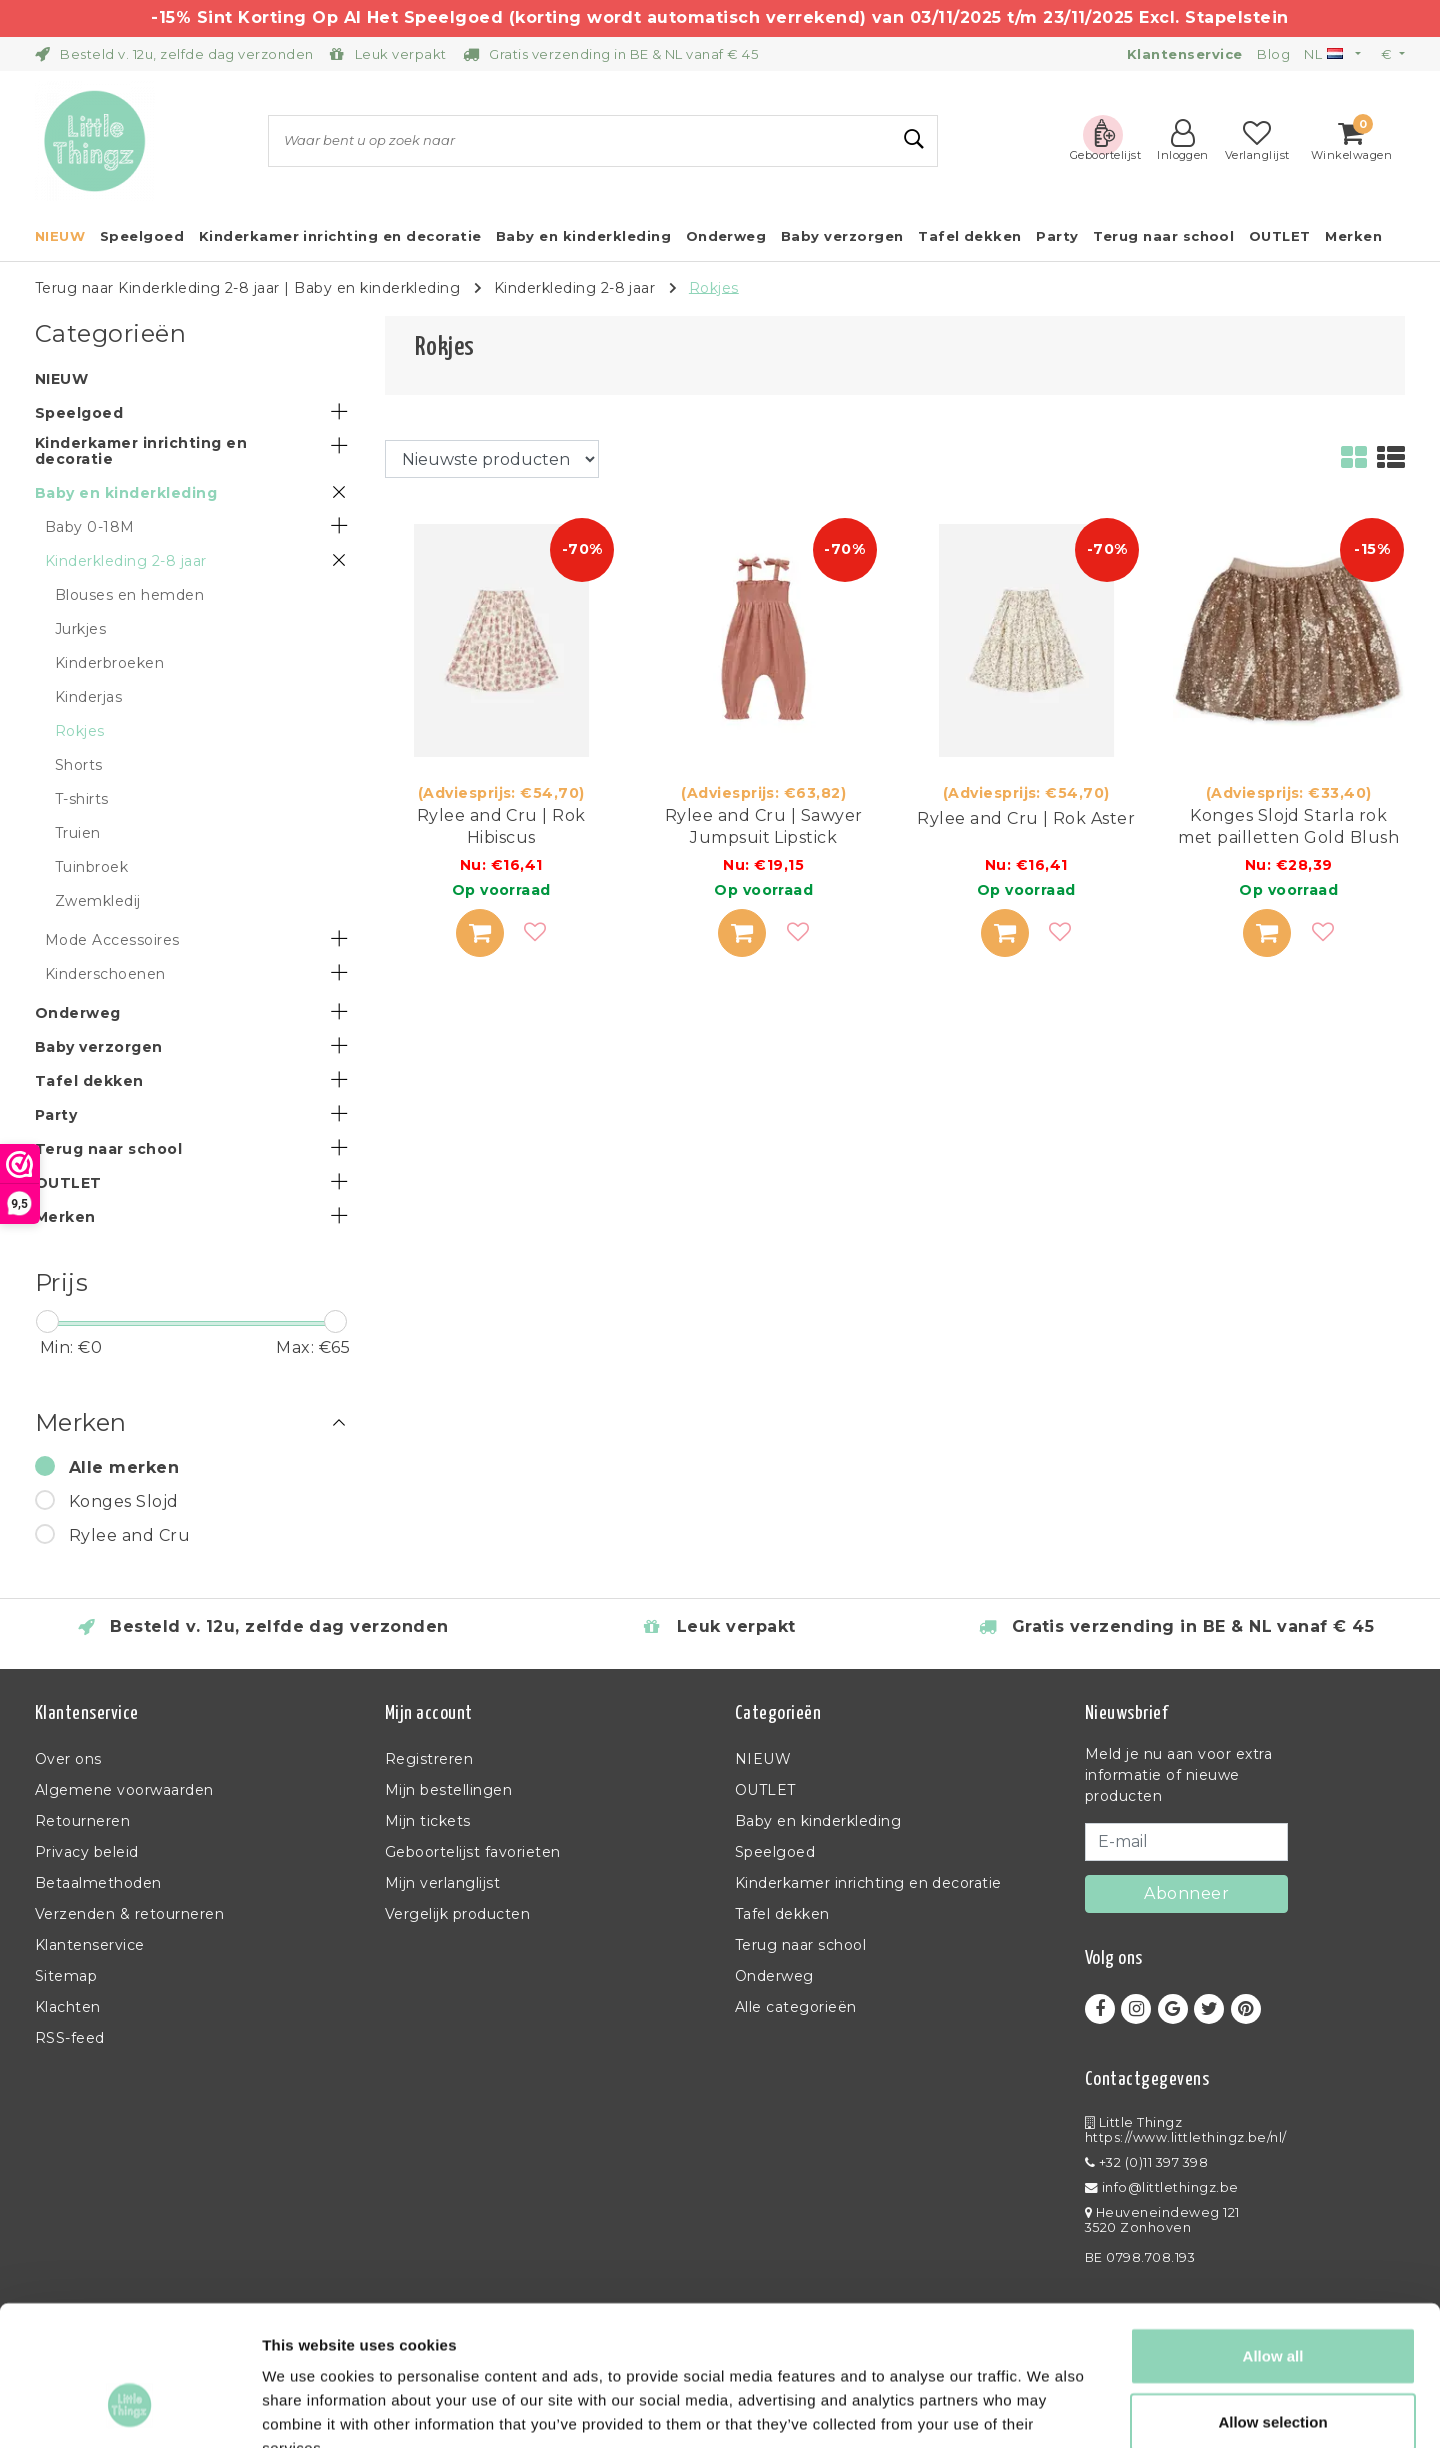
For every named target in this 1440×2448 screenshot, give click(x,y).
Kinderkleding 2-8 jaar (575, 287)
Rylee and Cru (129, 1535)
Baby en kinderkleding (377, 287)
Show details (1049, 2408)
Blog (1273, 54)
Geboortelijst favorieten (473, 1852)
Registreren (429, 1759)
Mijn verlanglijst (442, 1883)
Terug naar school (800, 1945)
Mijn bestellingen (448, 1790)
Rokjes (714, 287)
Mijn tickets (428, 1821)
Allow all (1273, 2235)
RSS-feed (70, 2038)
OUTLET (765, 1790)
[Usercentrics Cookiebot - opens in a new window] (129, 2409)
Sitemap (66, 1976)
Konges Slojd (124, 1501)
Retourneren (82, 1821)
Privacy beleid (87, 1852)
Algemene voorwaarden (124, 1790)
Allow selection (1272, 2301)
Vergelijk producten (457, 1914)
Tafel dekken (782, 1914)
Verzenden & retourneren (129, 1914)
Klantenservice (90, 1945)
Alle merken (124, 1467)
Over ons (68, 1759)
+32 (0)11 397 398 (1146, 2162)
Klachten (68, 2007)
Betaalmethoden (98, 1883)
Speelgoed (775, 1852)
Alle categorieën (796, 2007)
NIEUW (763, 1759)
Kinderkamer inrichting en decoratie (868, 1883)
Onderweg (774, 1976)
